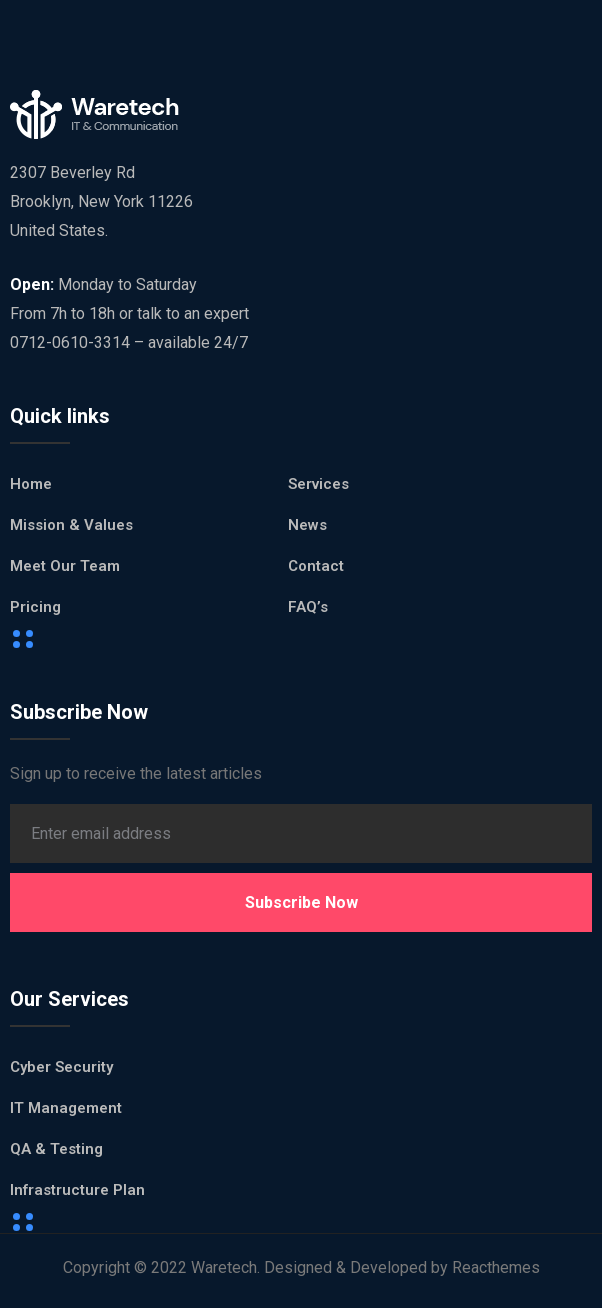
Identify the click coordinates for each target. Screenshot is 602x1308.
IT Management (66, 1108)
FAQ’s (308, 607)
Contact (316, 566)
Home (31, 484)
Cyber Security (61, 1067)
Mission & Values (71, 525)
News (307, 525)
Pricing (35, 607)
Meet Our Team (65, 566)
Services (318, 484)
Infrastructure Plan (77, 1190)
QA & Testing (56, 1149)
